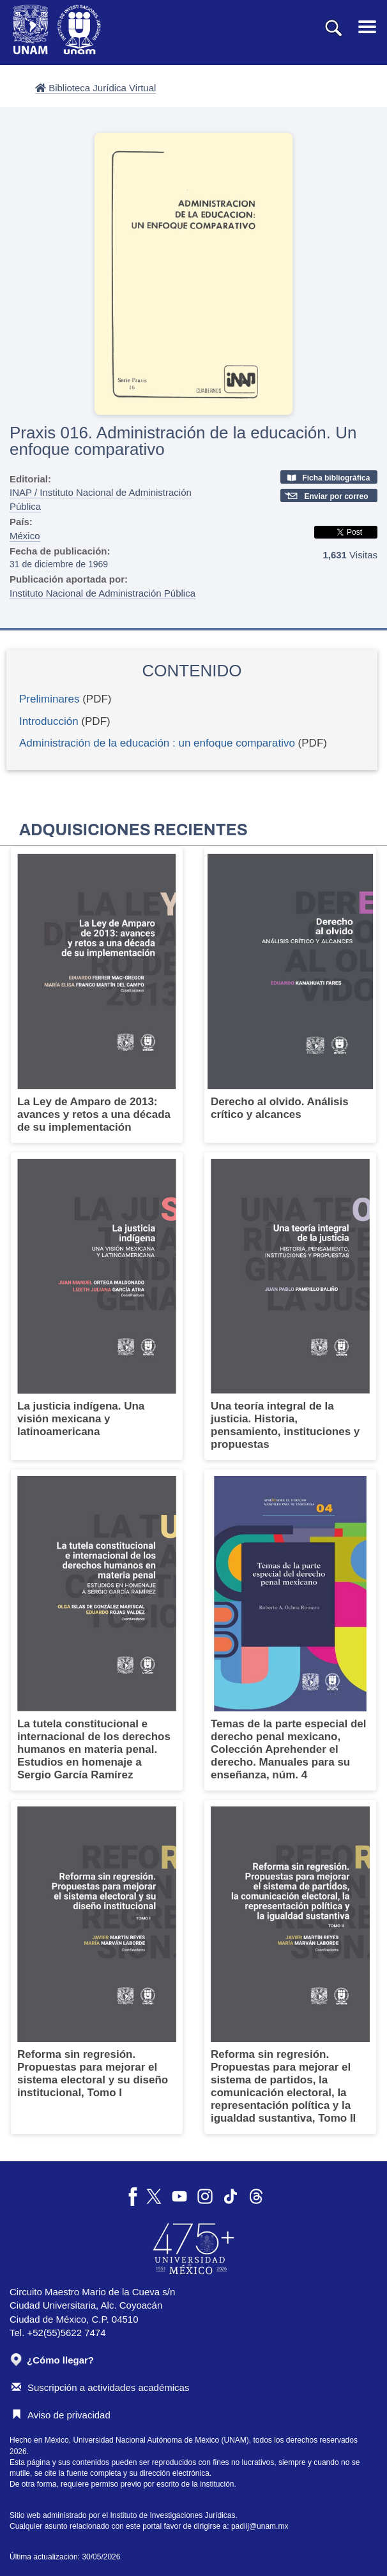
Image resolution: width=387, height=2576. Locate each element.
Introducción (49, 721)
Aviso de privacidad (60, 2414)
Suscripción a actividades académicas (100, 2387)
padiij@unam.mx (260, 2526)
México (25, 535)
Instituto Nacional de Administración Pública (102, 593)
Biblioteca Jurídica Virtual (95, 87)
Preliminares (49, 699)
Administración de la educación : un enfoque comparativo (157, 743)
